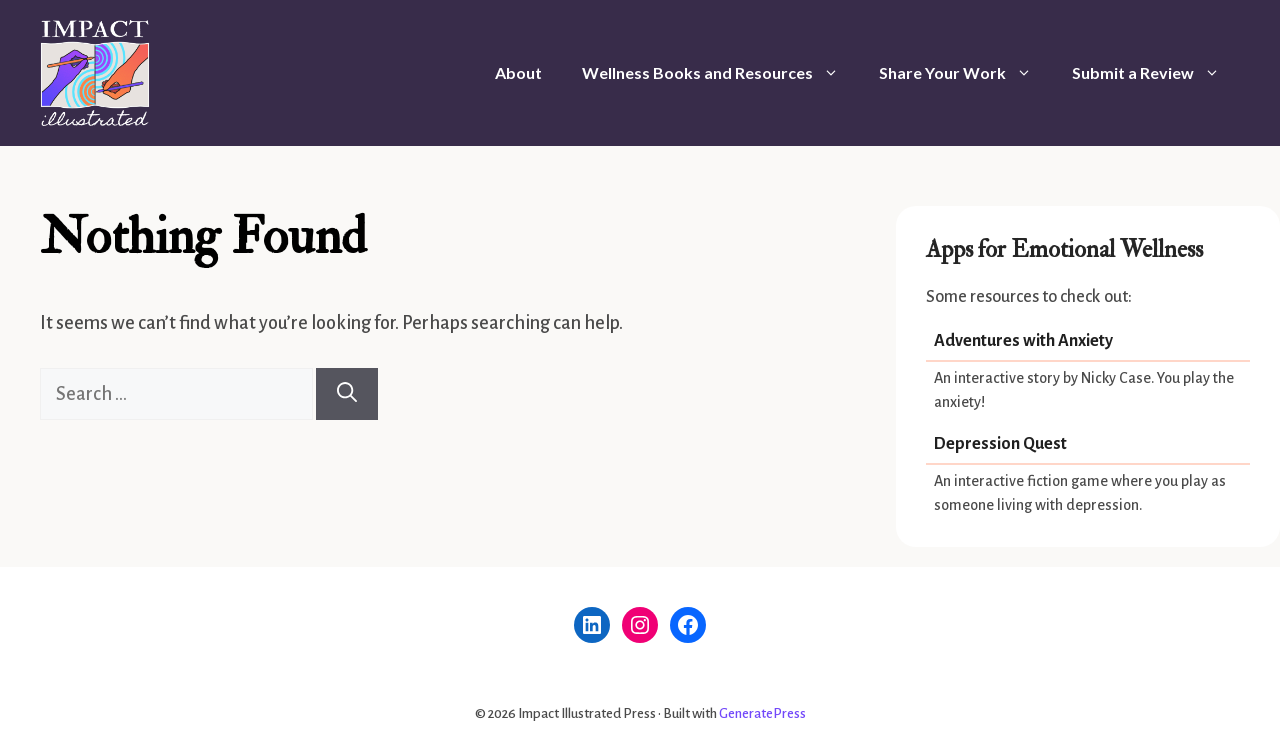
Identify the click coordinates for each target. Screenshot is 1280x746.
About (518, 72)
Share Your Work (965, 73)
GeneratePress (762, 713)
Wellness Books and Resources (720, 73)
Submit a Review (1156, 73)
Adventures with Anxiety (1023, 341)
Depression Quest (1000, 444)
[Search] (347, 394)
